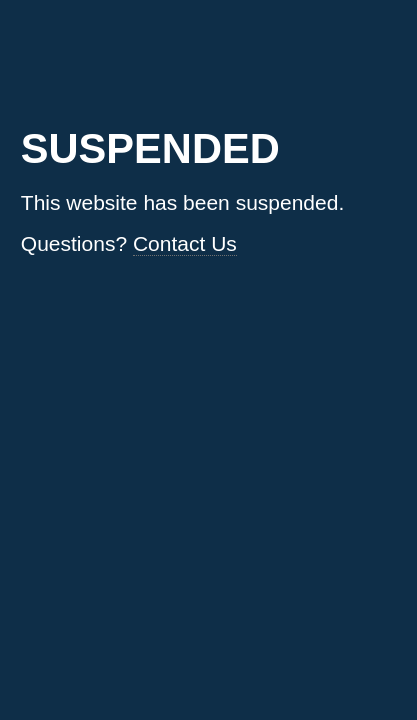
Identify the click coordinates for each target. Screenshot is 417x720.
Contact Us (185, 243)
